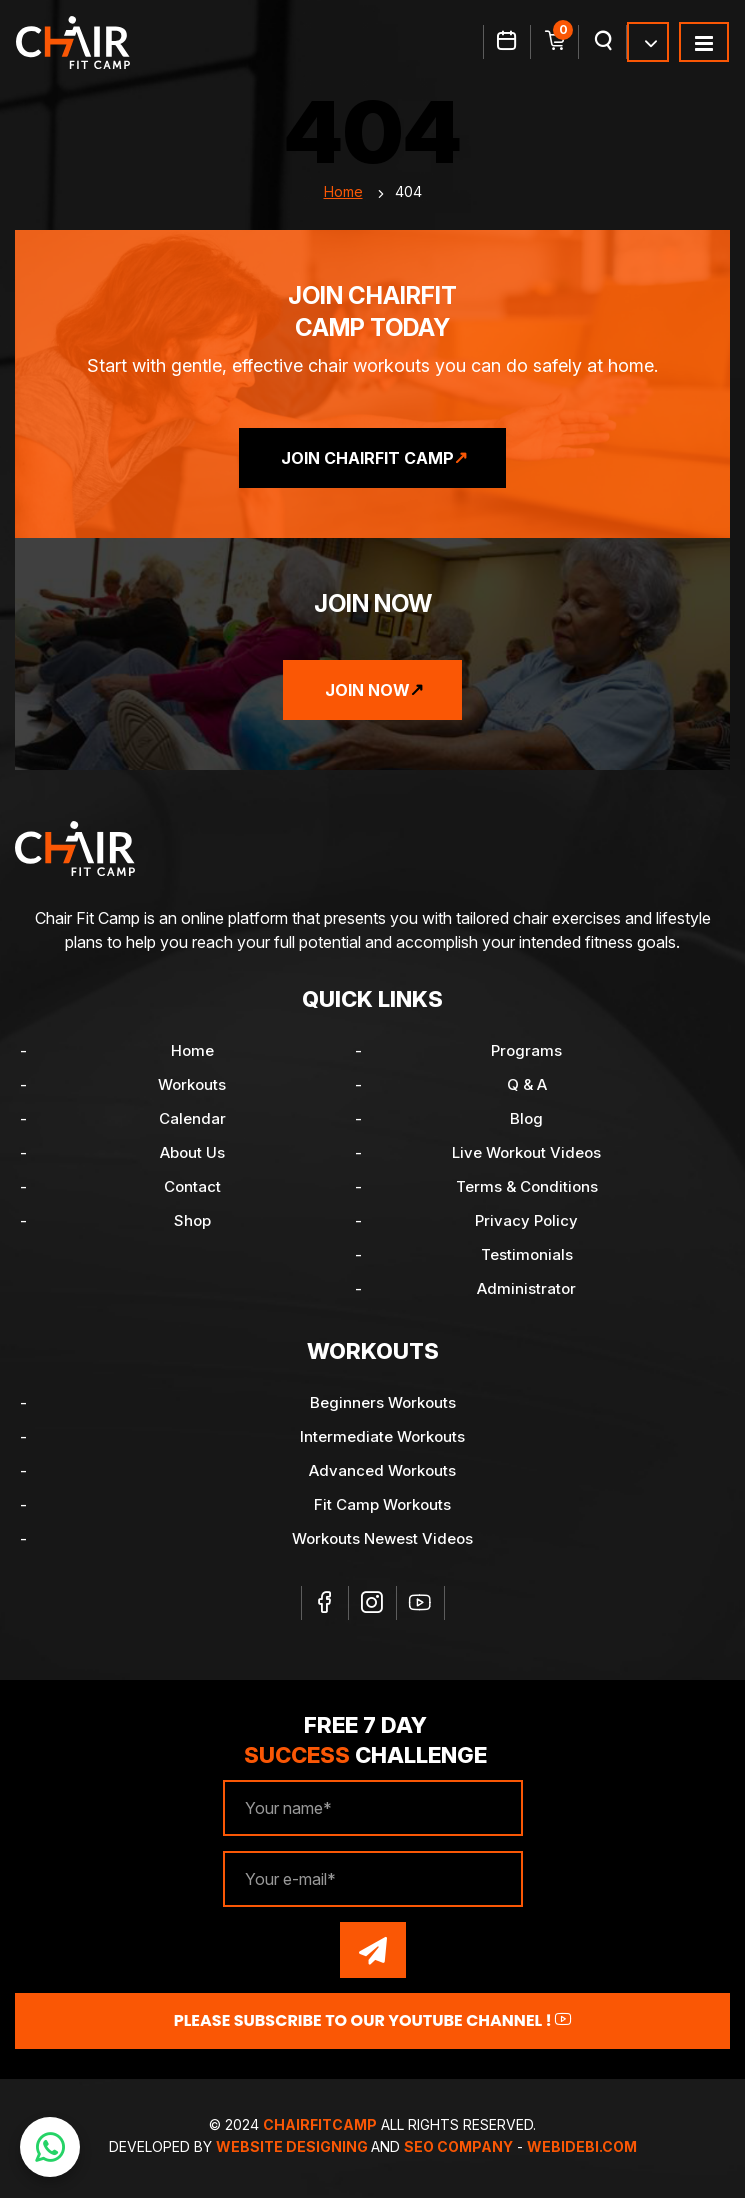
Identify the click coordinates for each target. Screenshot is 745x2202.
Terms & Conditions (527, 1190)
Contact (192, 1190)
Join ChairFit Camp (367, 462)
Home (343, 195)
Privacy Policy (526, 1224)
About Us (192, 1156)
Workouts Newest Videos (382, 1542)
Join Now (367, 694)
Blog (526, 1122)
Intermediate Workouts (382, 1440)
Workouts (192, 1088)
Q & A (527, 1088)
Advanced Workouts (382, 1474)
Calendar (192, 1122)
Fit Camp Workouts (382, 1508)
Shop (192, 1224)
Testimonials (527, 1258)
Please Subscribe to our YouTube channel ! (373, 2024)
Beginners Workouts (383, 1406)
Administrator (526, 1292)
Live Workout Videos (526, 1156)
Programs (526, 1054)
